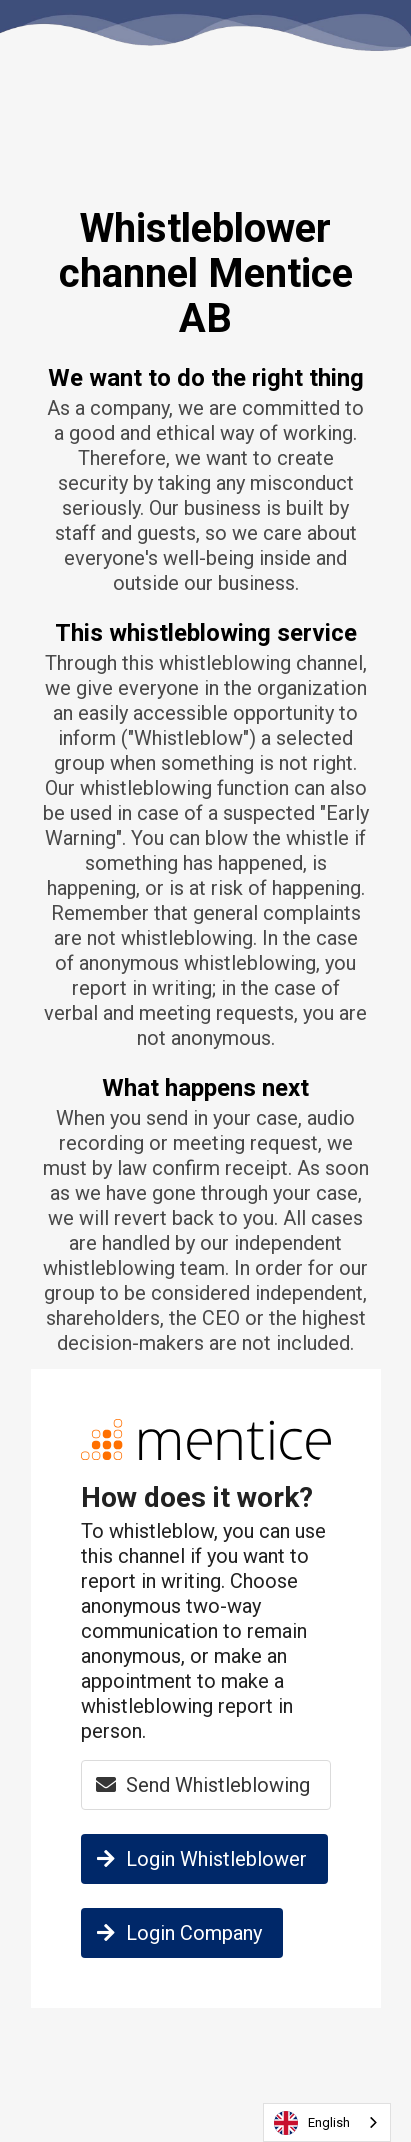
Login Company (176, 1933)
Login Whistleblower (199, 1859)
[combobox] (327, 2122)
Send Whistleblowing (200, 1785)
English (312, 2123)
